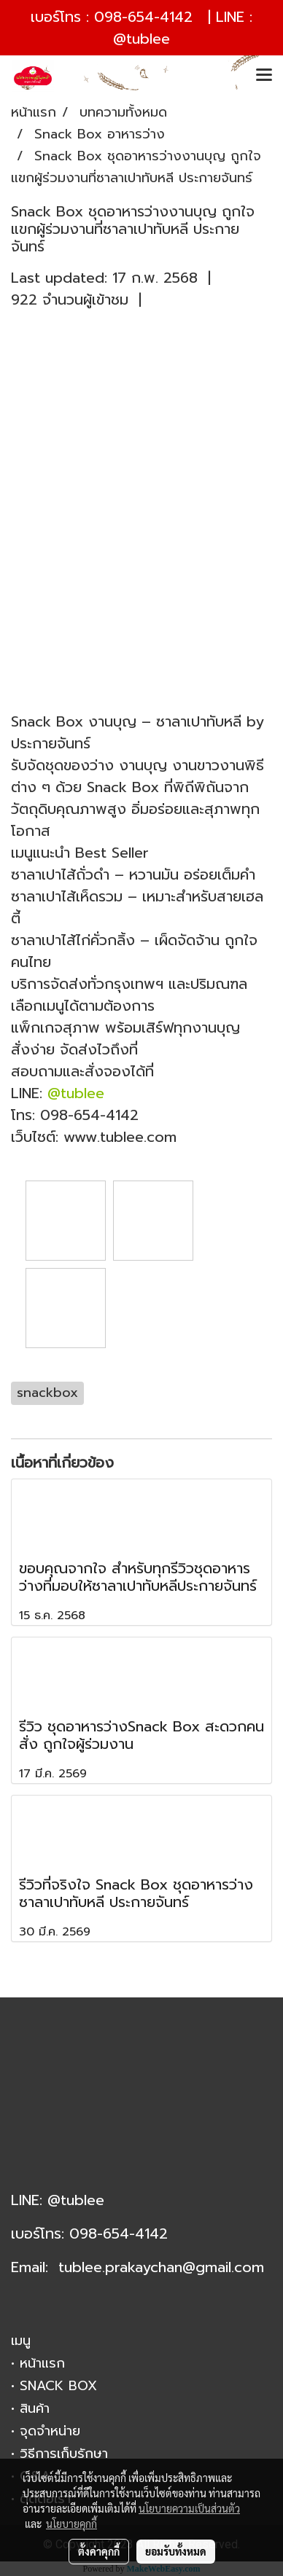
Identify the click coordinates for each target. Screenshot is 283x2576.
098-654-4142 (143, 17)
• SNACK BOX (54, 2386)
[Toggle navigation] (264, 76)
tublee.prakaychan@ (126, 2267)
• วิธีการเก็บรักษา (59, 2453)
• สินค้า (30, 2408)
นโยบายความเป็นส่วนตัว (189, 2508)
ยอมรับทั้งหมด (175, 2551)
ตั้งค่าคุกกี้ (99, 2551)
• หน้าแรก (38, 2363)
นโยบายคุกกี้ (71, 2523)
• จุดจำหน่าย (45, 2431)
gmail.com (229, 2267)
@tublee (141, 39)
